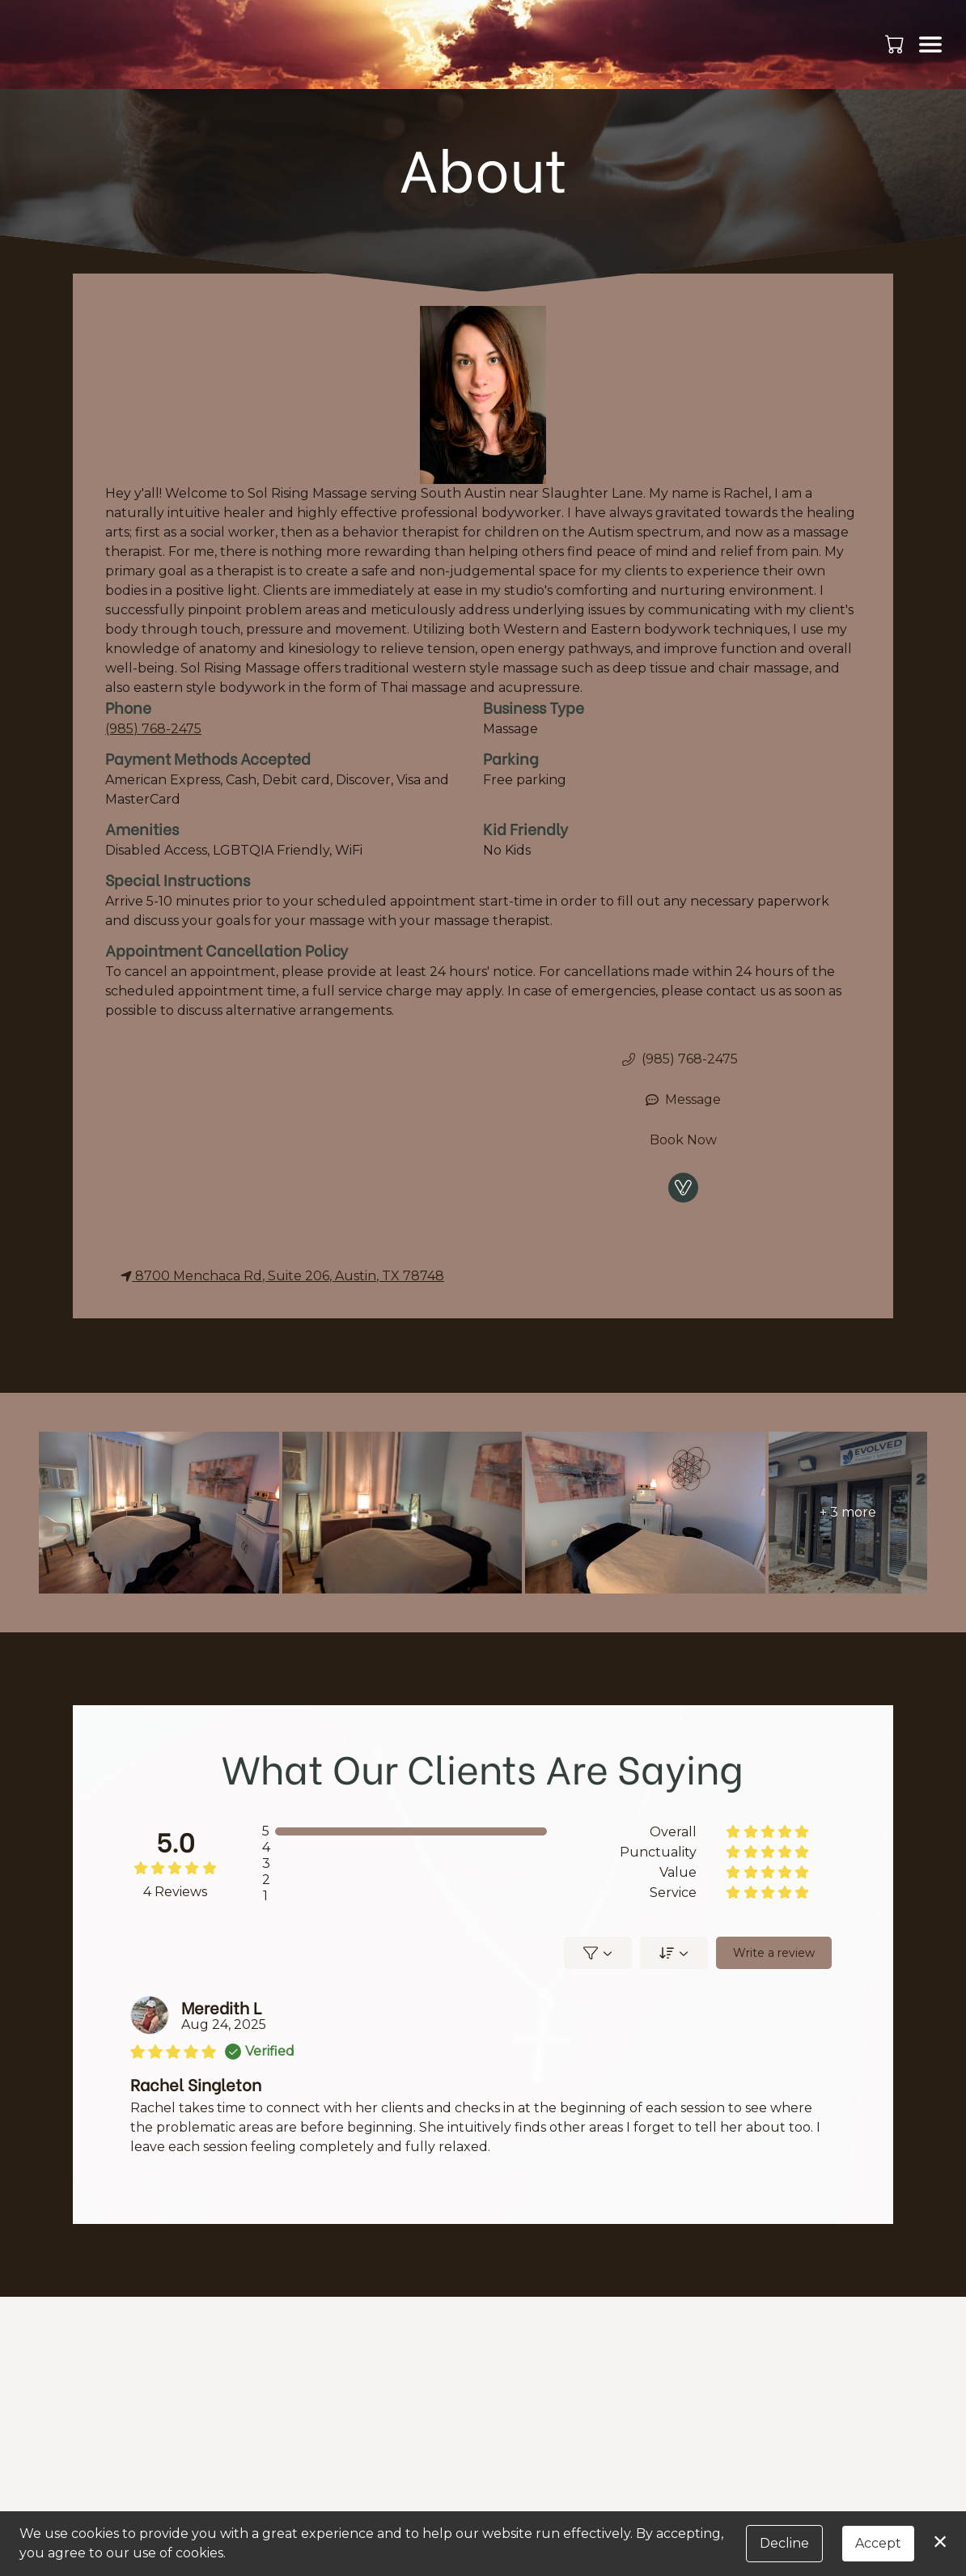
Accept (878, 2543)
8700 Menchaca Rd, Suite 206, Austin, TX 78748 (282, 1276)
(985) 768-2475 (153, 728)
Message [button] (683, 1099)
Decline (784, 2543)
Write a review (773, 1953)
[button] (896, 43)
